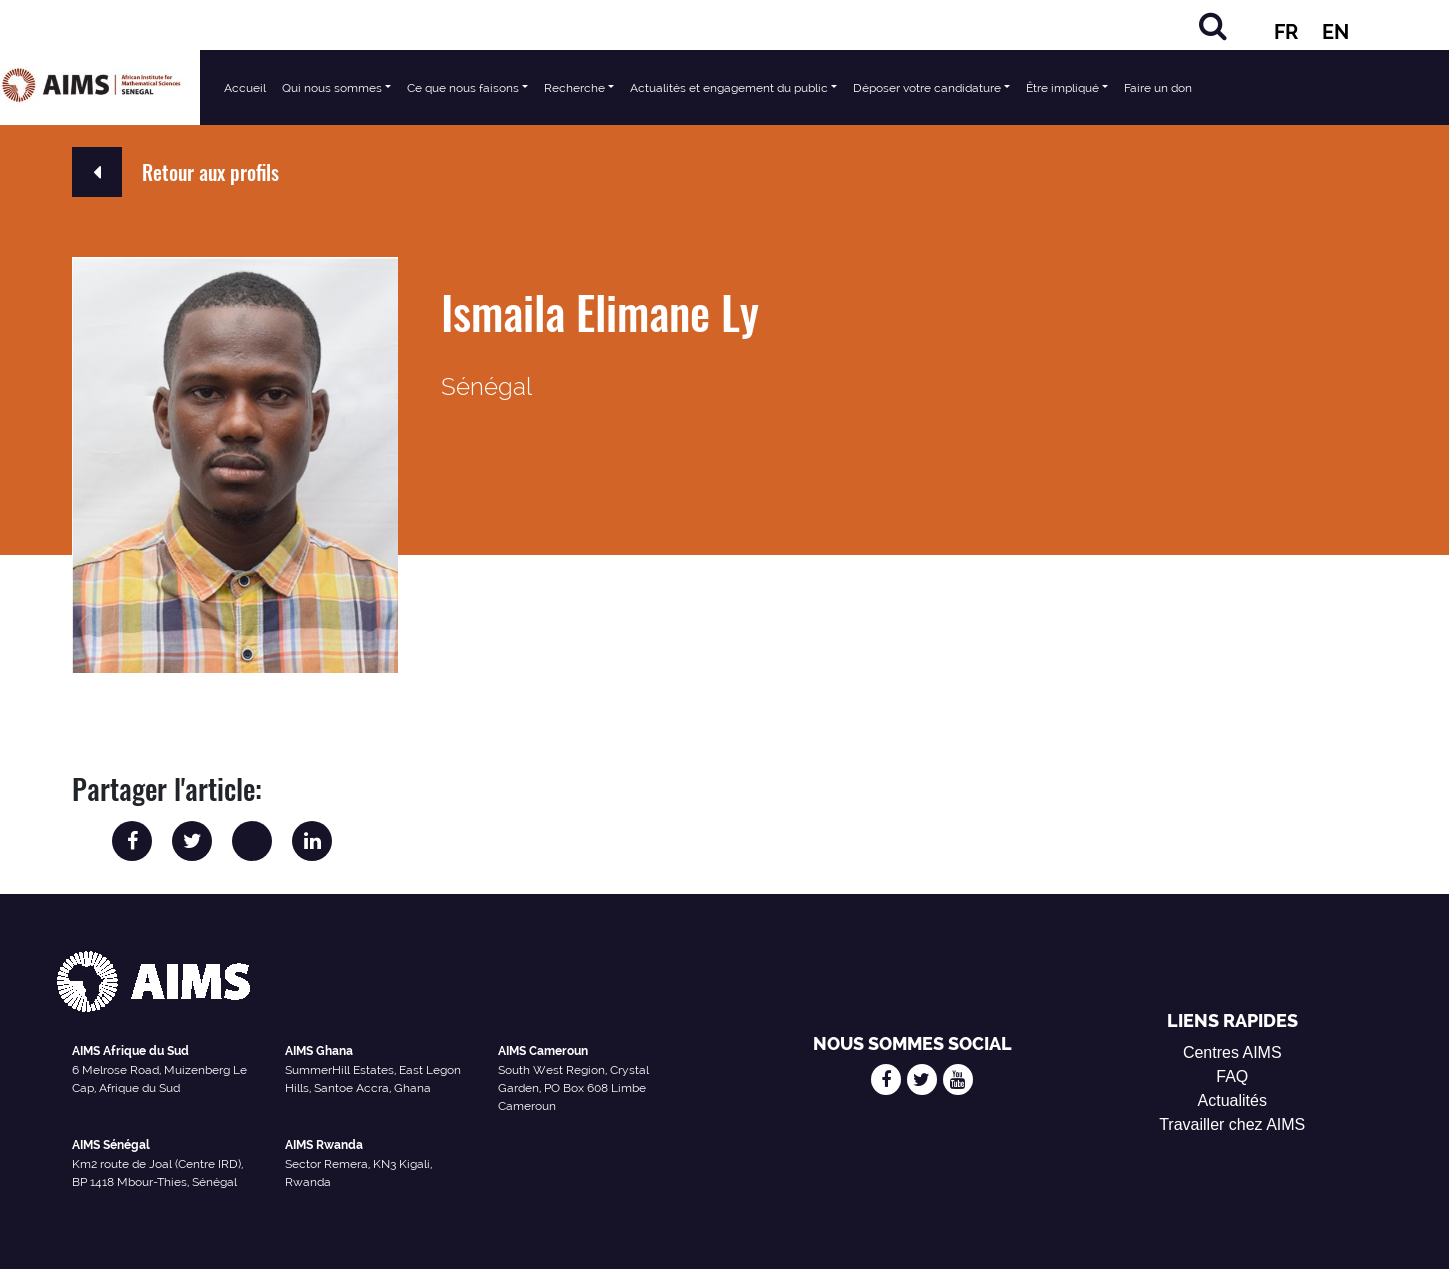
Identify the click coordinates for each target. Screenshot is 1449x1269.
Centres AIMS (1232, 1052)
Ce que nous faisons (463, 88)
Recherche (574, 88)
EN (1335, 32)
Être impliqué (1062, 88)
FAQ (1232, 1076)
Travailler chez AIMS (1232, 1124)
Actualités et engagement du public (729, 88)
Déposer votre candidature (927, 88)
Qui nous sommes (332, 88)
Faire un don (1158, 88)
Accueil (245, 88)
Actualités (1232, 1100)
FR (1286, 32)
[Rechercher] (1213, 25)
